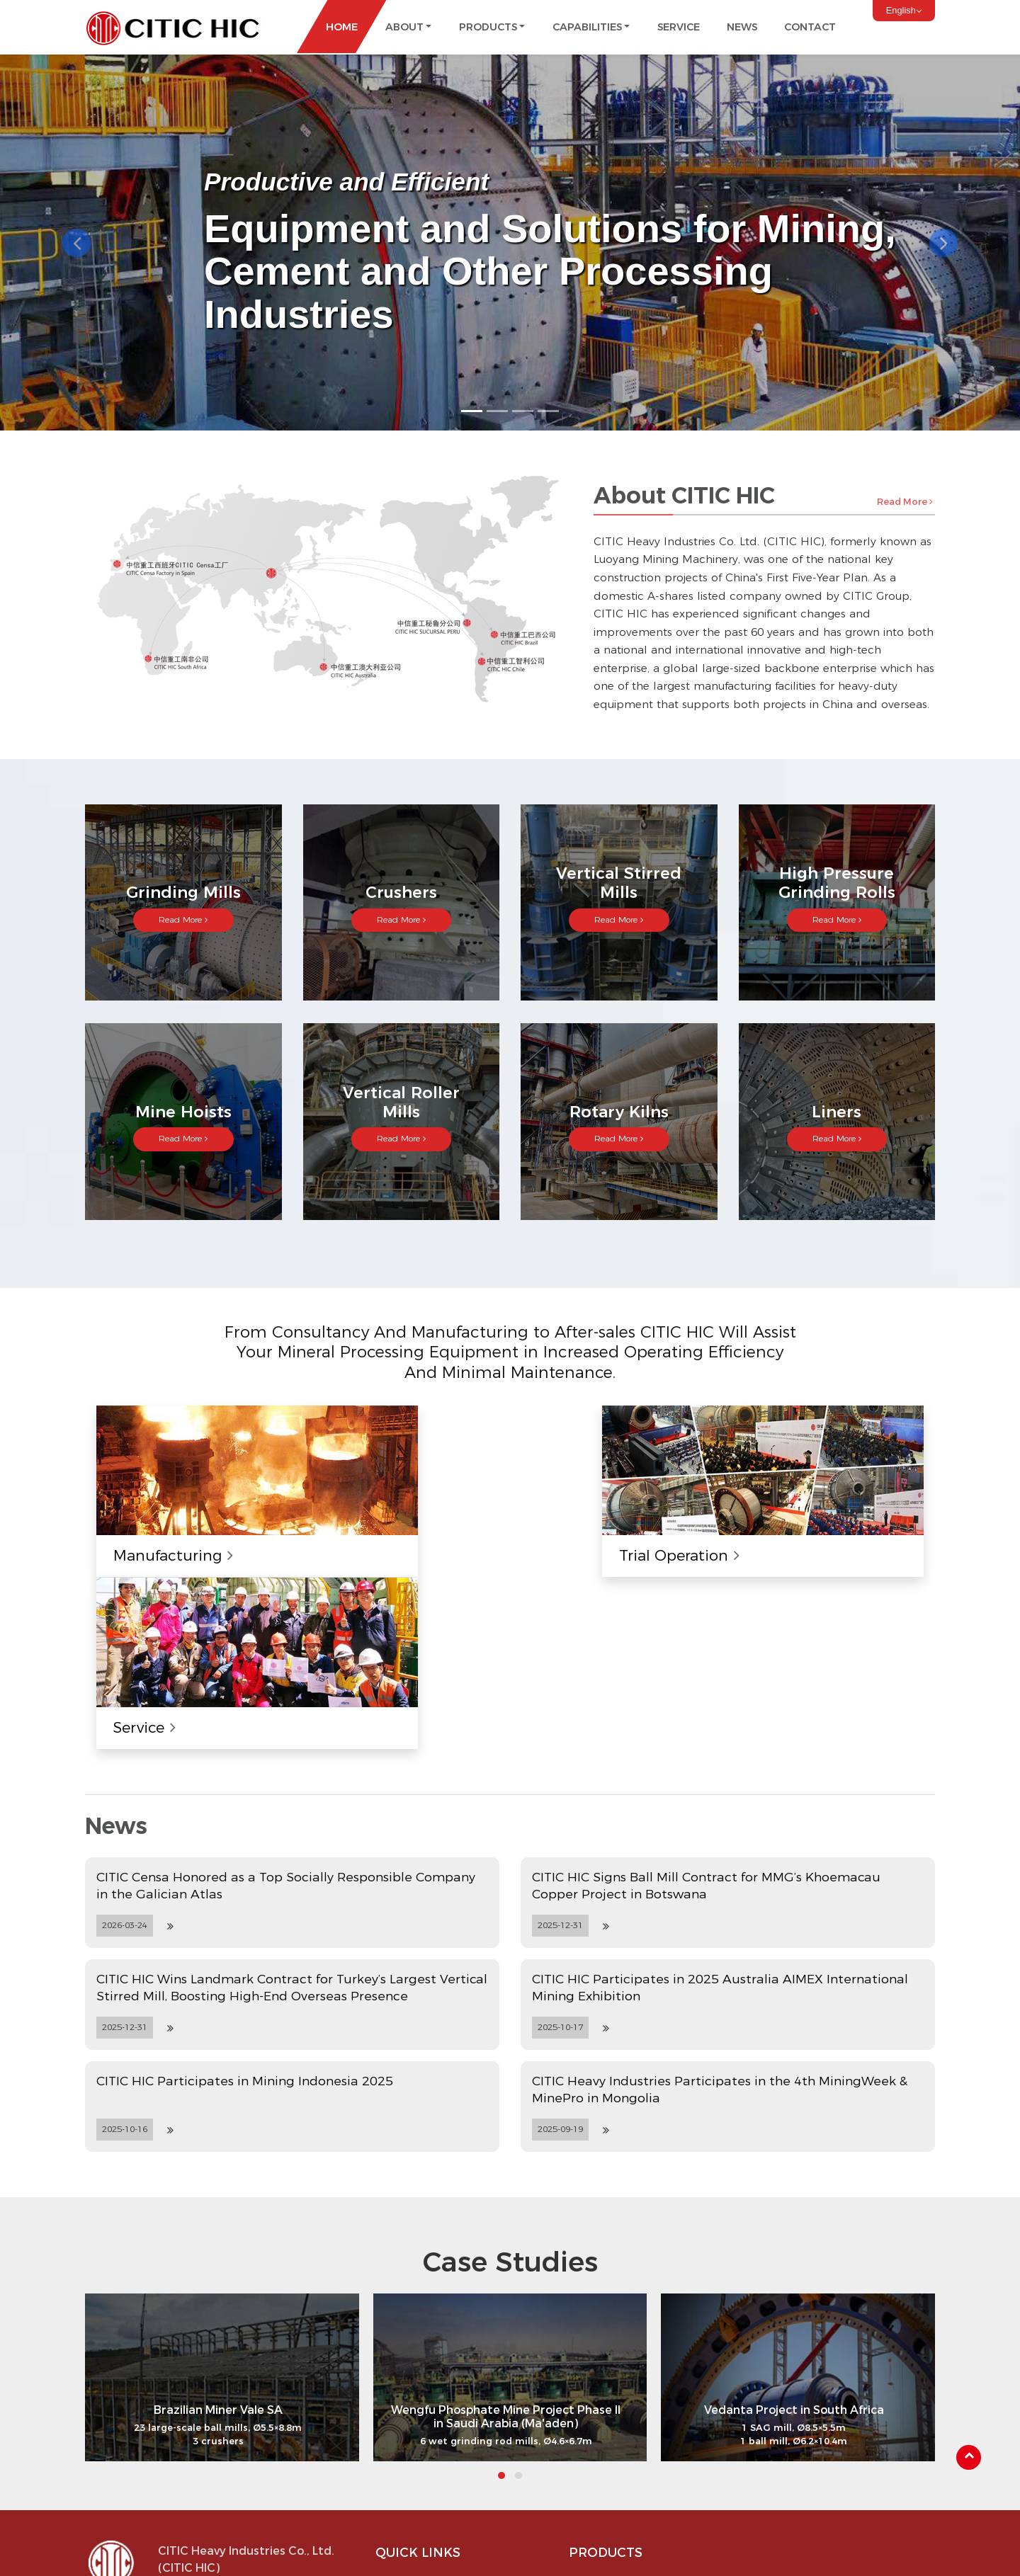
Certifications (418, 2431)
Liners (787, 2451)
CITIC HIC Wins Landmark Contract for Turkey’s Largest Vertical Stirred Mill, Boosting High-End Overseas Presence (291, 1794)
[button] (76, 242)
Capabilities (414, 2451)
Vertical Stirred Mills (626, 2431)
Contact (810, 27)
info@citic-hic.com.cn (226, 2438)
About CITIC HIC (426, 2389)
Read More (905, 501)
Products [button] (488, 27)
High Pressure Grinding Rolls (645, 2451)
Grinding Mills (611, 2389)
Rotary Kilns (802, 2431)
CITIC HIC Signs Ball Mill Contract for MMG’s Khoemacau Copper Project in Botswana (706, 1692)
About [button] (404, 27)
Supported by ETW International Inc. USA (510, 2551)
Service (678, 27)
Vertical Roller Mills (817, 2410)
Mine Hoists (801, 2389)
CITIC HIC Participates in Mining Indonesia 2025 (244, 1887)
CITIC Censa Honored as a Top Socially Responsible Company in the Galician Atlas (285, 1692)
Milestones (411, 2410)
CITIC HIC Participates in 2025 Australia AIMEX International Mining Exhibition (720, 1794)
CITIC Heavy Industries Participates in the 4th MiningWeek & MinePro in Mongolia (719, 1896)
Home (342, 27)
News (742, 27)
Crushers (600, 2410)
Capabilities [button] (587, 27)
